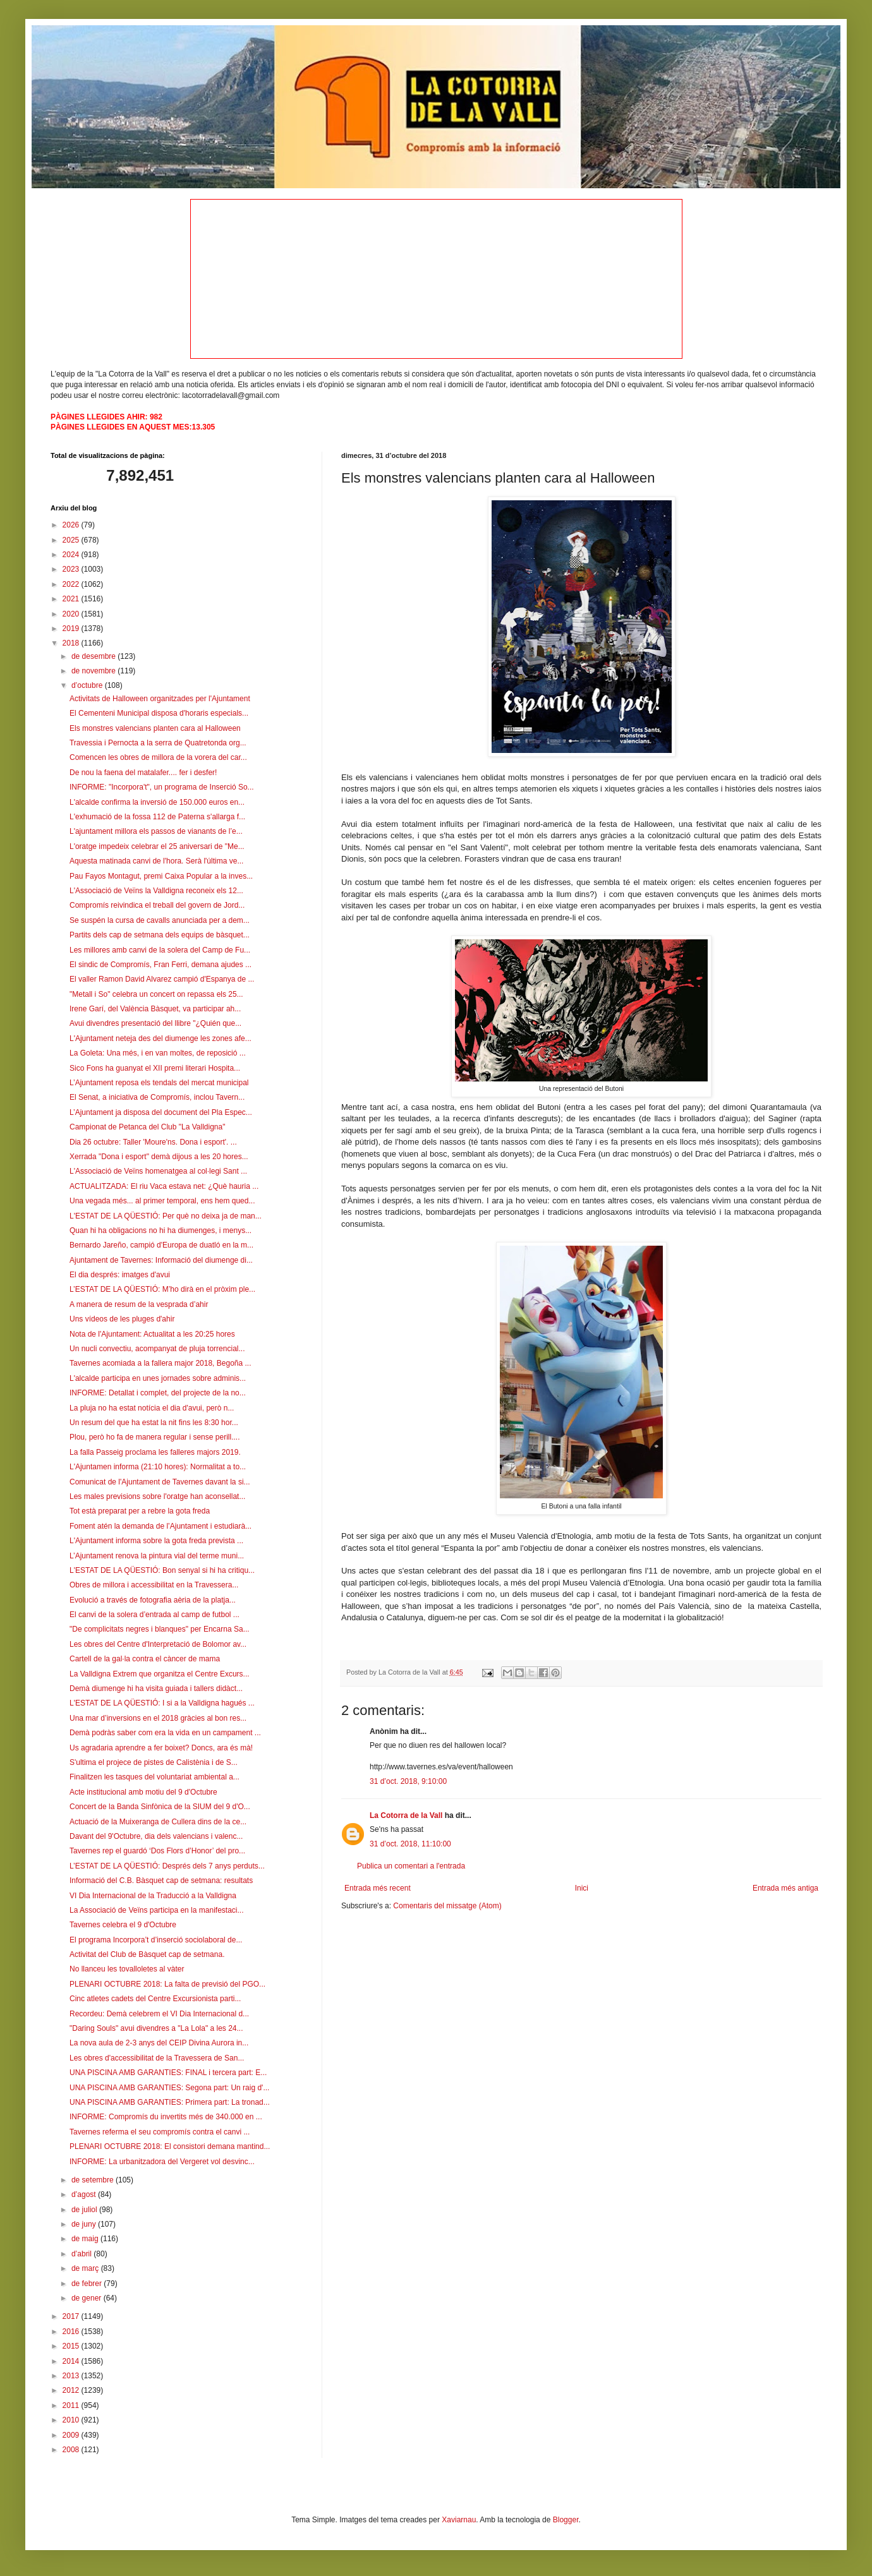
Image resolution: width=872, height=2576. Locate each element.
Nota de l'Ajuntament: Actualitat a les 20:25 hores (152, 1334)
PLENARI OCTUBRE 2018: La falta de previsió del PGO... (167, 1984)
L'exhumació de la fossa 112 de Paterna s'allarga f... (157, 816)
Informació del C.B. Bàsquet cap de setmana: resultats (161, 1880)
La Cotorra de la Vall (406, 1815)
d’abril (82, 2253)
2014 (72, 2361)
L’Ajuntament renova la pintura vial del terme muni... (157, 1555)
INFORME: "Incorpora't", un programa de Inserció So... (162, 787)
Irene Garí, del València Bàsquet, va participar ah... (155, 1008)
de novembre (94, 670)
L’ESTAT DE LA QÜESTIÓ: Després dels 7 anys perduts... (167, 1866)
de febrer (87, 2283)
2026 (72, 525)
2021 (72, 598)
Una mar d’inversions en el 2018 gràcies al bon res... (158, 1718)
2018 (72, 643)
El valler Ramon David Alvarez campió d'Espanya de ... (162, 979)
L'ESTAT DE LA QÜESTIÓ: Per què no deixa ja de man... (166, 1216)
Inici (581, 1888)
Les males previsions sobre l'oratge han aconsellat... (157, 1496)
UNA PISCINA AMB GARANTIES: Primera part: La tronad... (170, 2102)
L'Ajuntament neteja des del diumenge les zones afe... (160, 1038)
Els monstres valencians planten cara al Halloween (155, 728)
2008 (72, 2449)
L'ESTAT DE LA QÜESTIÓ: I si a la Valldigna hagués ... (162, 1703)
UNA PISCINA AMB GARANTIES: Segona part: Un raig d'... (169, 2087)
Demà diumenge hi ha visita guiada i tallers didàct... (156, 1688)
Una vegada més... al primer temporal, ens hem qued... (162, 1200)
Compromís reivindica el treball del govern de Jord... (157, 905)
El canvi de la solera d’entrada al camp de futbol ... (154, 1614)
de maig (85, 2238)
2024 (72, 554)
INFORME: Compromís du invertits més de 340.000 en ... (166, 2116)
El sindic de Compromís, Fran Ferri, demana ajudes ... (160, 964)
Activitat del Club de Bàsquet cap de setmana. (147, 1954)
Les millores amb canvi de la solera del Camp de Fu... (160, 950)
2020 (72, 614)
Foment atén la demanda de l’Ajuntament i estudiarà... (160, 1526)
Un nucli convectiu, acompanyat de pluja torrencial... (157, 1348)
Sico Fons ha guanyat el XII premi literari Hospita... (155, 1068)
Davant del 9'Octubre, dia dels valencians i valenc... (156, 1836)
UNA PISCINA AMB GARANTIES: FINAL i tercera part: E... (168, 2072)
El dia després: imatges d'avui (120, 1274)
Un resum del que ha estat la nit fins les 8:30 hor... (154, 1422)
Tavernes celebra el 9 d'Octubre (123, 1924)
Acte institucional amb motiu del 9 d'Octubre (143, 1792)
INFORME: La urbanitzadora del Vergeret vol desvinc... (162, 2161)
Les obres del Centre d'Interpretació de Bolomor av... (158, 1644)
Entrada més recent (377, 1888)
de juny (84, 2224)
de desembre (94, 656)
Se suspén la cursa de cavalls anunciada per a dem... (160, 920)
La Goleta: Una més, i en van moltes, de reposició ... (158, 1053)
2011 (72, 2405)
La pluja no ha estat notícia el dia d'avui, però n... (152, 1408)
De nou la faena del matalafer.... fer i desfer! (143, 772)
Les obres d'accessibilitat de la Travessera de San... (157, 2058)
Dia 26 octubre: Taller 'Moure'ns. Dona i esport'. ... (153, 1142)
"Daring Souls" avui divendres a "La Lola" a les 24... (156, 2028)
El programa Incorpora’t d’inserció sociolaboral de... (156, 1939)
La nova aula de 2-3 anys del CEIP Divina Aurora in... (159, 2042)
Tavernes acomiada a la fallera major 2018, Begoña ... (160, 1363)
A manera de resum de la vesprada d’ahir (139, 1304)
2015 (72, 2346)
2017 (72, 2316)
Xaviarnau (459, 2519)
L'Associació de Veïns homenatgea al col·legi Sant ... (158, 1171)
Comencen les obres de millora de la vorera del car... (158, 757)
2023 (72, 569)
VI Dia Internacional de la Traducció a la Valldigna (153, 1895)
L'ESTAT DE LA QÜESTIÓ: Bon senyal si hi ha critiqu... (162, 1570)
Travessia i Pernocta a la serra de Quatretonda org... (158, 742)
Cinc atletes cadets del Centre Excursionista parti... (155, 1998)
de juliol (85, 2209)
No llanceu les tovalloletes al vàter (127, 1969)
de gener (87, 2298)
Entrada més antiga (785, 1888)
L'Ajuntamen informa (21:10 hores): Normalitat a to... (158, 1466)
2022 (72, 584)
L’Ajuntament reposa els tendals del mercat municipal (159, 1082)
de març (86, 2268)
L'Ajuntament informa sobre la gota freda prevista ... (156, 1540)
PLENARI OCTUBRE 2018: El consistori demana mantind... (170, 2146)
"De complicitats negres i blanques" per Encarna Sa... (160, 1629)
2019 (72, 628)
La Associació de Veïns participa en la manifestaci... (157, 1910)
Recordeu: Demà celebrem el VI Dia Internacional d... (159, 2013)
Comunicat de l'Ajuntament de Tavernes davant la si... (160, 1482)
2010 (72, 2420)
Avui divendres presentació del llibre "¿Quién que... (155, 1023)
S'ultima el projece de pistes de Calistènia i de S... (154, 1762)
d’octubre (88, 685)
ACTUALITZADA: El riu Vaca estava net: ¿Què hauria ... (164, 1186)
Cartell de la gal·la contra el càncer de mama (145, 1658)
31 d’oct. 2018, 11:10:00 (410, 1843)
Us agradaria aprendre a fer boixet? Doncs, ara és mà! (161, 1747)
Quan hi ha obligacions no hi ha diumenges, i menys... (160, 1230)
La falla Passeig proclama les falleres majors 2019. (155, 1452)
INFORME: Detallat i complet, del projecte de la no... (158, 1392)
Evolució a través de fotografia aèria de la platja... (153, 1600)
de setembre (93, 2180)
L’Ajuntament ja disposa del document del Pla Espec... (161, 1112)
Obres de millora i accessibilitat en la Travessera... (154, 1584)
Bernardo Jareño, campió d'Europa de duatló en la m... (161, 1245)
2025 (72, 540)
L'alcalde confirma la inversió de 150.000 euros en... (157, 802)
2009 (72, 2435)
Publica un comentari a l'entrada (411, 1866)
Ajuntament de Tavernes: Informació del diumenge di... (161, 1260)
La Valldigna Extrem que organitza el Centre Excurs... (160, 1674)
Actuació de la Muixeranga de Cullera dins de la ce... (158, 1821)
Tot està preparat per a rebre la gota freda (140, 1511)
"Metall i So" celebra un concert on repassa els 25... (156, 994)
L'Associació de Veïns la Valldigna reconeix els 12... (156, 890)
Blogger (566, 2519)
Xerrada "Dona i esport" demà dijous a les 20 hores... (159, 1156)
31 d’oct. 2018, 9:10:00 (408, 1781)
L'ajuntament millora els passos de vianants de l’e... (156, 831)
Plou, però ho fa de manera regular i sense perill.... (154, 1437)
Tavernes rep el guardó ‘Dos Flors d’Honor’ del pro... (157, 1850)
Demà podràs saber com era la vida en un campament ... (165, 1732)
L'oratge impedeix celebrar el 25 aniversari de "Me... (157, 846)
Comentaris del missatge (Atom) (447, 1905)
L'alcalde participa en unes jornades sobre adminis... (158, 1378)
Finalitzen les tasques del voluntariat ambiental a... (154, 1777)
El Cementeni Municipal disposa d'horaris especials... (159, 713)
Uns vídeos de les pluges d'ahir (122, 1319)
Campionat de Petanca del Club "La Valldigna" (147, 1126)
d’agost (84, 2194)
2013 (72, 2375)
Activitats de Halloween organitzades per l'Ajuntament (160, 698)
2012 (72, 2390)
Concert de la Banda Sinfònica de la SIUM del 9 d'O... (160, 1806)
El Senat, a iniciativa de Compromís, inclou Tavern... (157, 1097)
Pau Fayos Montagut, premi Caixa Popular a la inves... (161, 876)
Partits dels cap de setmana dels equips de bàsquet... (160, 934)
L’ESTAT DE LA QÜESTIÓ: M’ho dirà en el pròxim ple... (162, 1289)
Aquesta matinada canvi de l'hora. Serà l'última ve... (156, 861)
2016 (72, 2331)
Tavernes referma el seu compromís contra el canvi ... (160, 2132)
